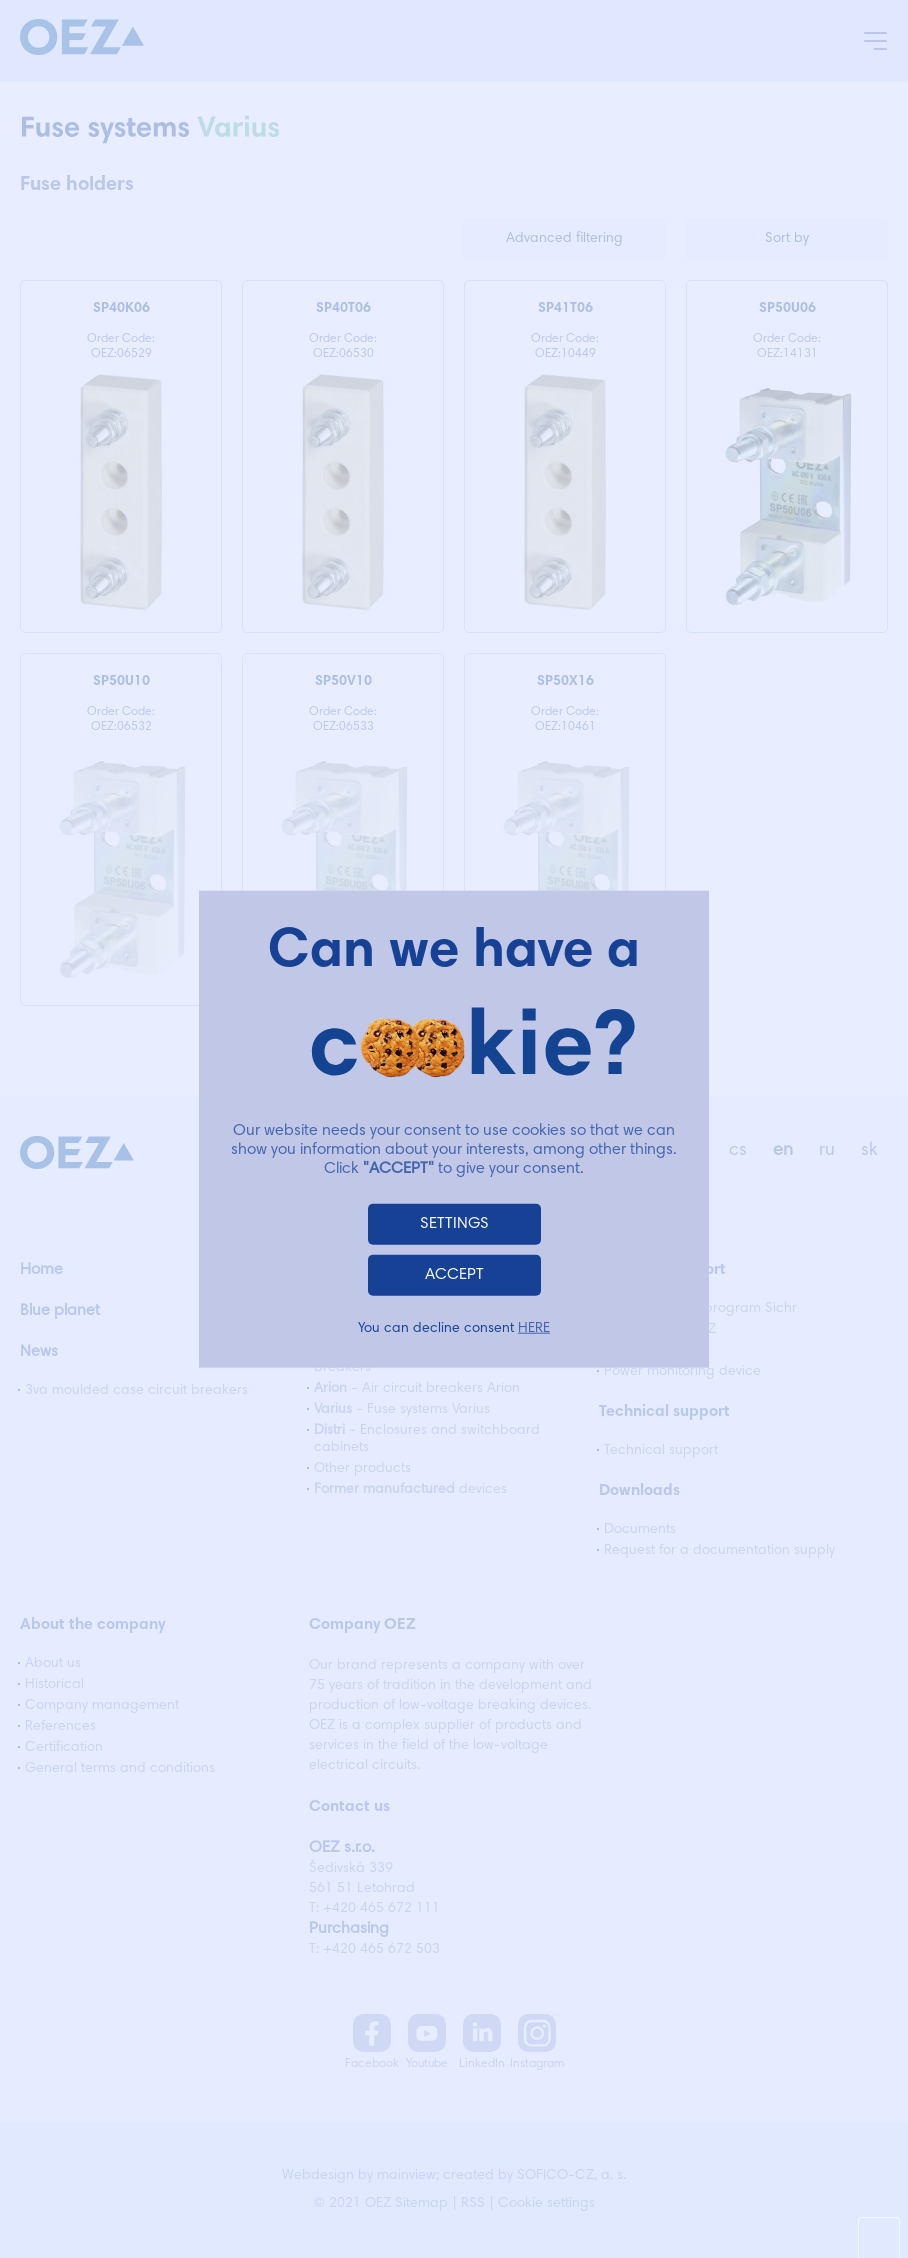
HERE (534, 1328)
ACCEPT (454, 1274)
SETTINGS (454, 1223)
